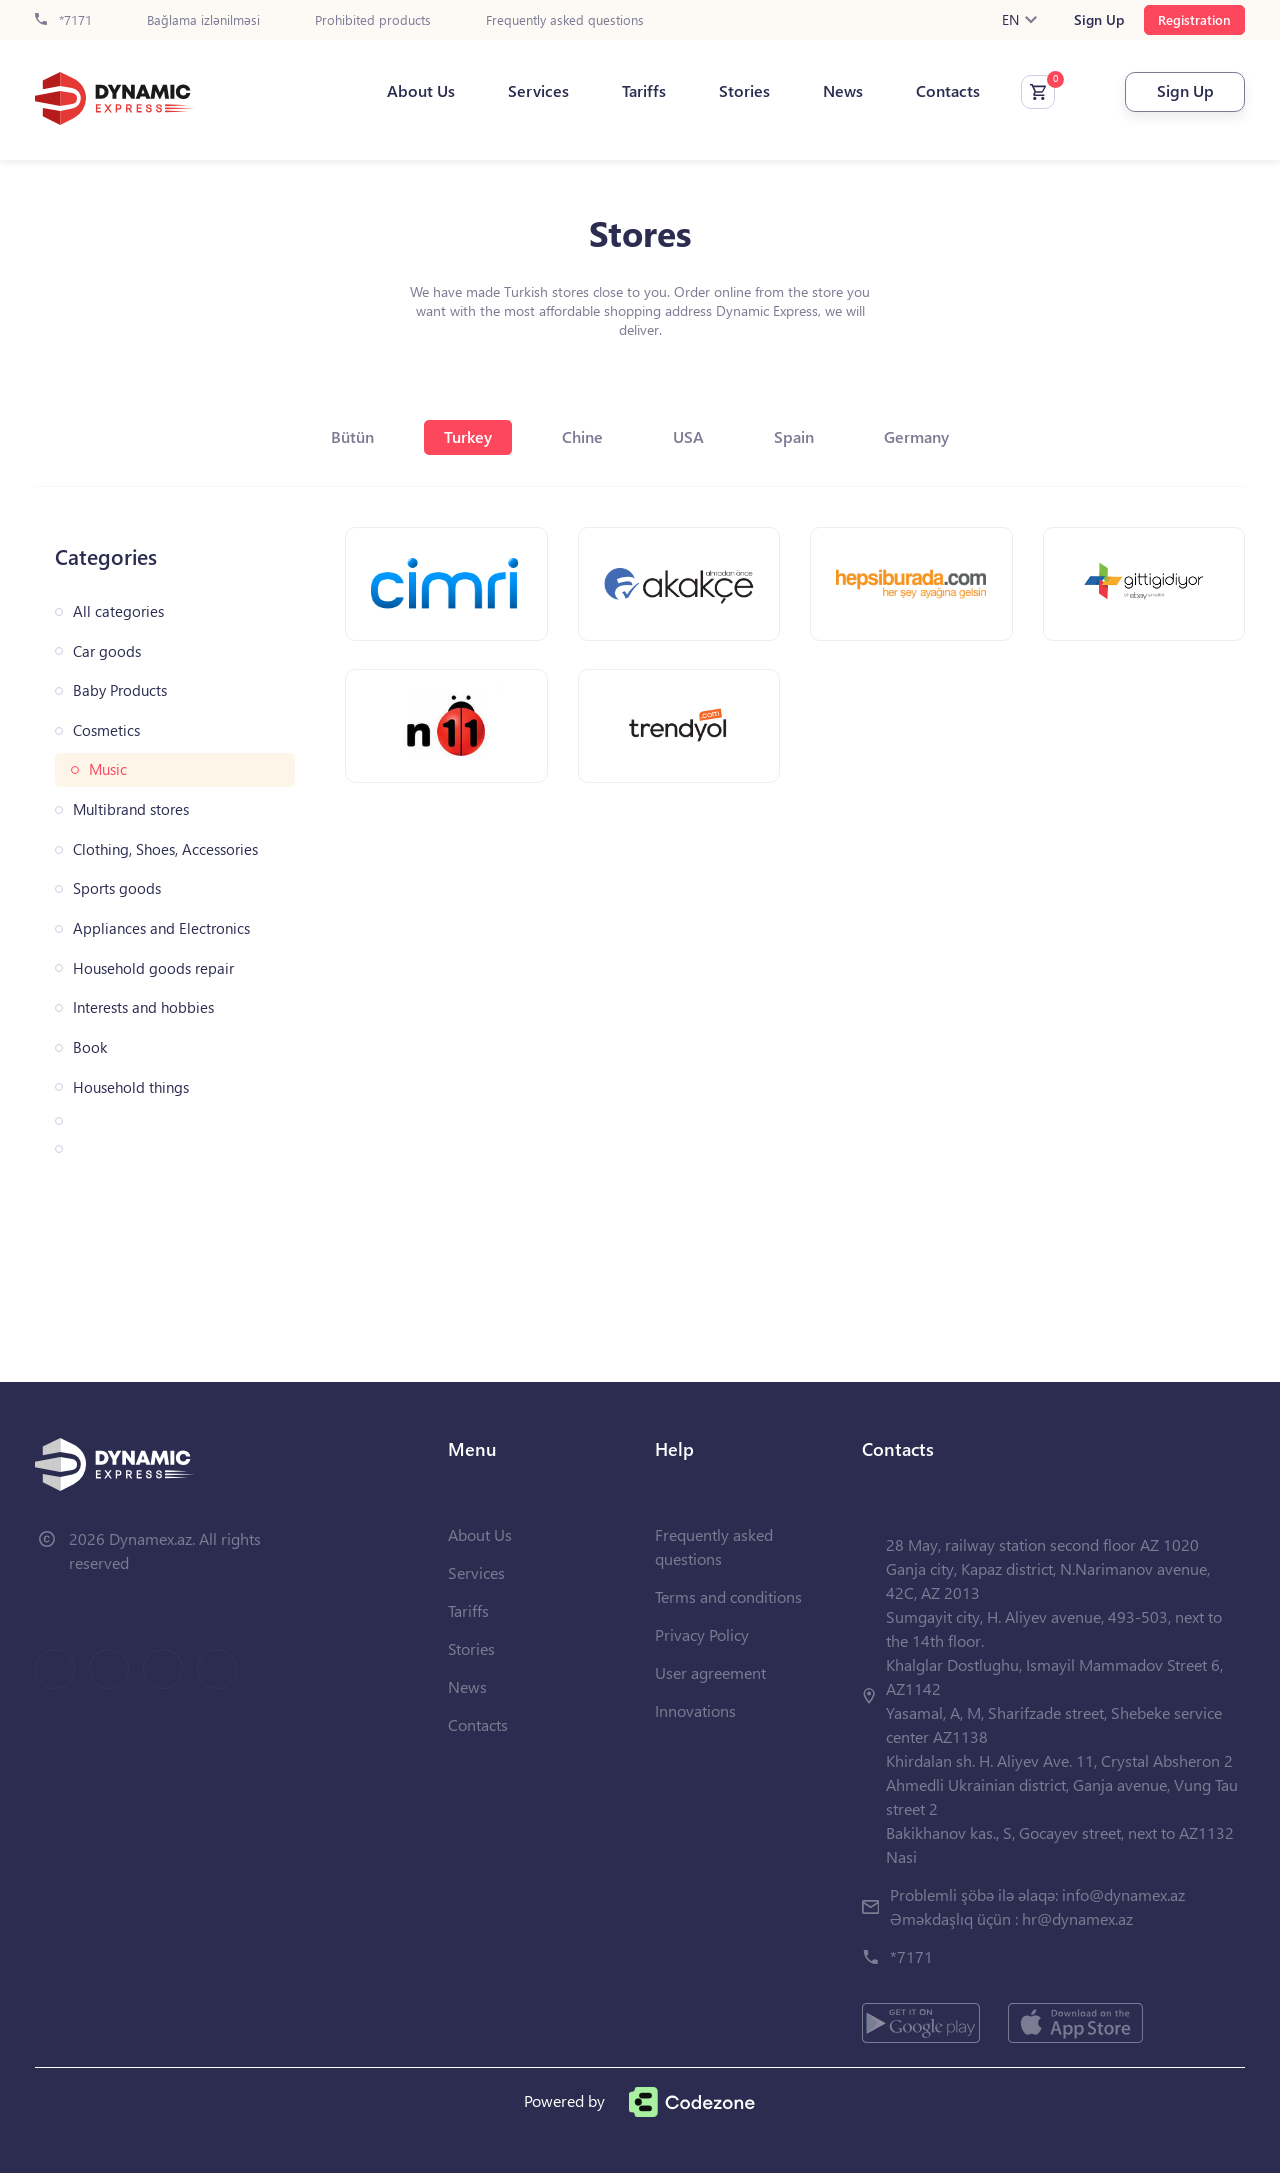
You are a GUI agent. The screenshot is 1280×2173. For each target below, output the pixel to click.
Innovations (695, 1710)
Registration (1194, 19)
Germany (916, 436)
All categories (118, 611)
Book (90, 1047)
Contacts (948, 91)
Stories (744, 91)
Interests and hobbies (143, 1007)
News (843, 91)
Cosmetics (106, 730)
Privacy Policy (702, 1634)
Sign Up (1099, 20)
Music (108, 769)
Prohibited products (373, 20)
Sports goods (117, 888)
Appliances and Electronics (161, 928)
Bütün (352, 436)
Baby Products (120, 690)
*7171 (63, 20)
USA (688, 436)
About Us (421, 91)
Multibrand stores (131, 809)
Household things (131, 1087)
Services (538, 91)
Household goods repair (153, 968)
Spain (794, 436)
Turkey (468, 436)
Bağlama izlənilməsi (203, 20)
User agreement (710, 1672)
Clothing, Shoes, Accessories (165, 849)
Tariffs (644, 91)
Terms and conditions (728, 1596)
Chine (582, 436)
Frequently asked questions (565, 20)
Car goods (107, 651)
